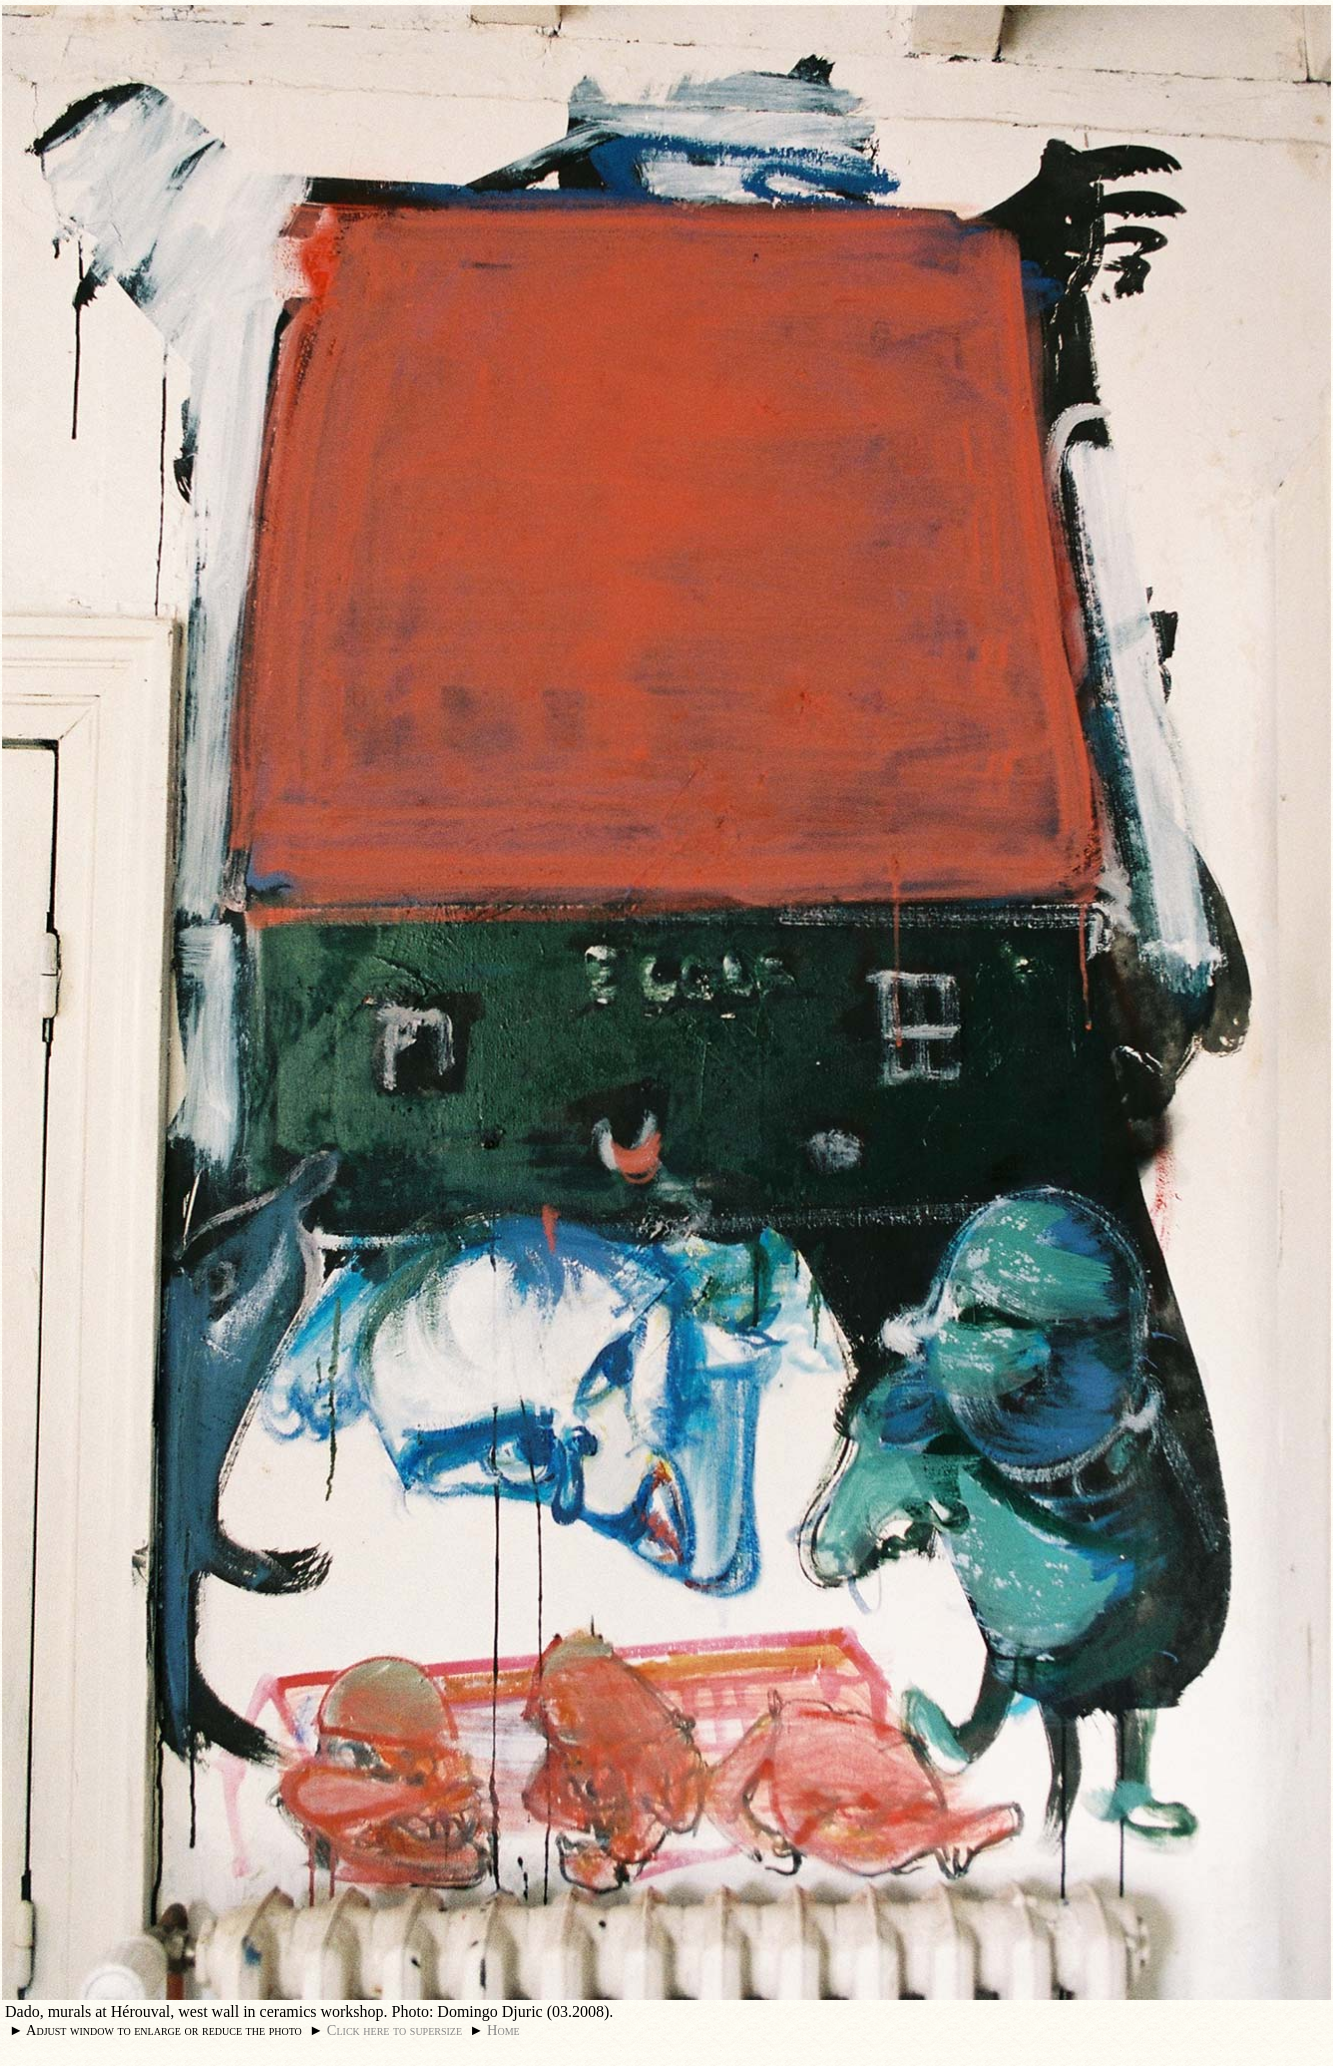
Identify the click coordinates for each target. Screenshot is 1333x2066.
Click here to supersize (394, 2030)
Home (503, 2030)
